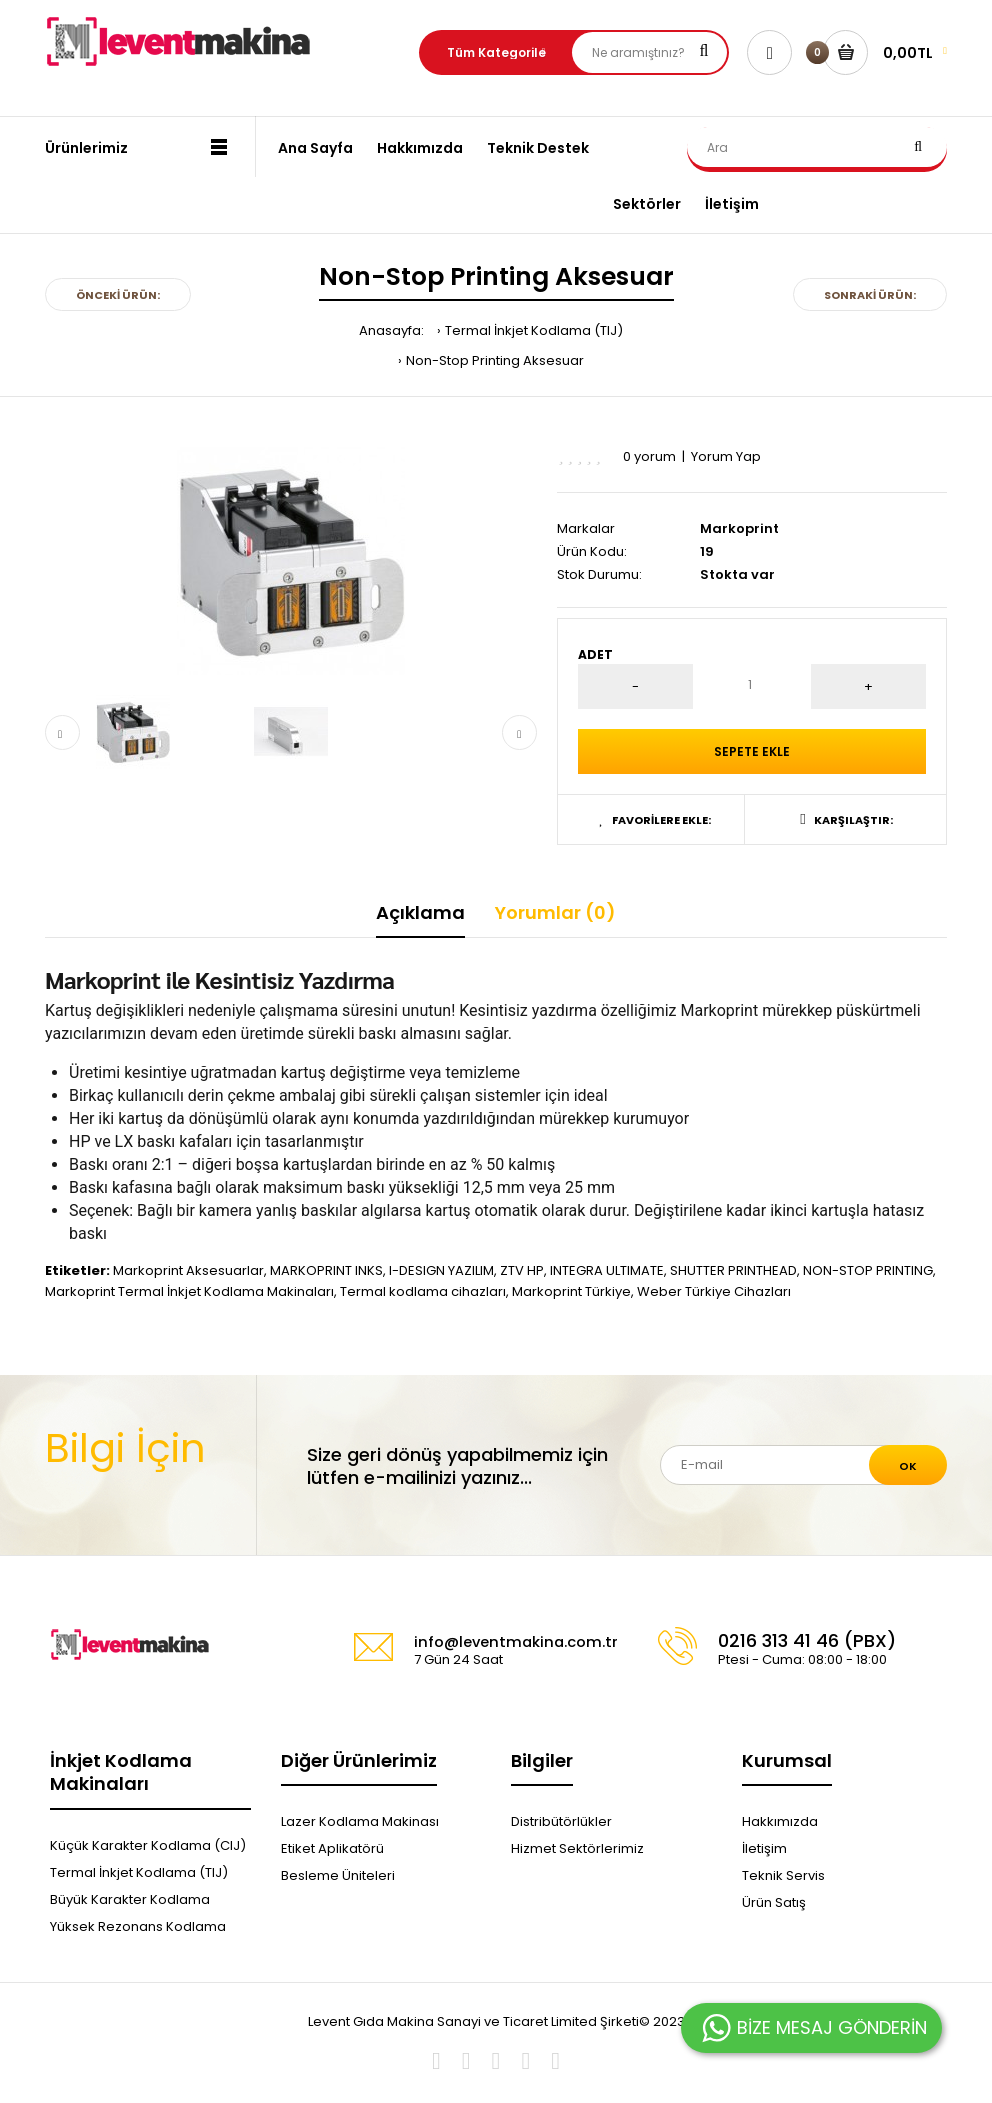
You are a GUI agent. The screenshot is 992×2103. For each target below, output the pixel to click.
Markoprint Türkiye (571, 1291)
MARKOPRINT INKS (326, 1270)
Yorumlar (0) (555, 912)
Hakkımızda (780, 1821)
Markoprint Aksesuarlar (188, 1270)
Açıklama (420, 912)
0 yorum (649, 456)
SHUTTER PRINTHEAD (733, 1270)
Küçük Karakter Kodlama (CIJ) (148, 1845)
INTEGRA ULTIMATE (607, 1270)
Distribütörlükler (561, 1821)
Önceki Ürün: (118, 295)
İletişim (764, 1848)
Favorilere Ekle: (655, 820)
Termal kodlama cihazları (423, 1291)
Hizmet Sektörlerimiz (577, 1848)
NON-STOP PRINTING (868, 1270)
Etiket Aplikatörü (332, 1848)
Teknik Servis (783, 1875)
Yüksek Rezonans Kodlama (138, 1926)
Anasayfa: (391, 330)
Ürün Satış (774, 1902)
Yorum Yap (726, 456)
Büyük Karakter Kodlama (130, 1899)
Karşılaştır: (846, 820)
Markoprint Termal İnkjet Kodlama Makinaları (189, 1291)
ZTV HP (522, 1270)
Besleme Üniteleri (338, 1875)
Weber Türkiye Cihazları (714, 1291)
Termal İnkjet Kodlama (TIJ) (534, 330)
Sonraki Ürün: (870, 295)
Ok (908, 1466)
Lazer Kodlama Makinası (360, 1821)
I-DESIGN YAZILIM (441, 1270)
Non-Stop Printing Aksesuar (495, 360)
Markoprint (739, 528)
